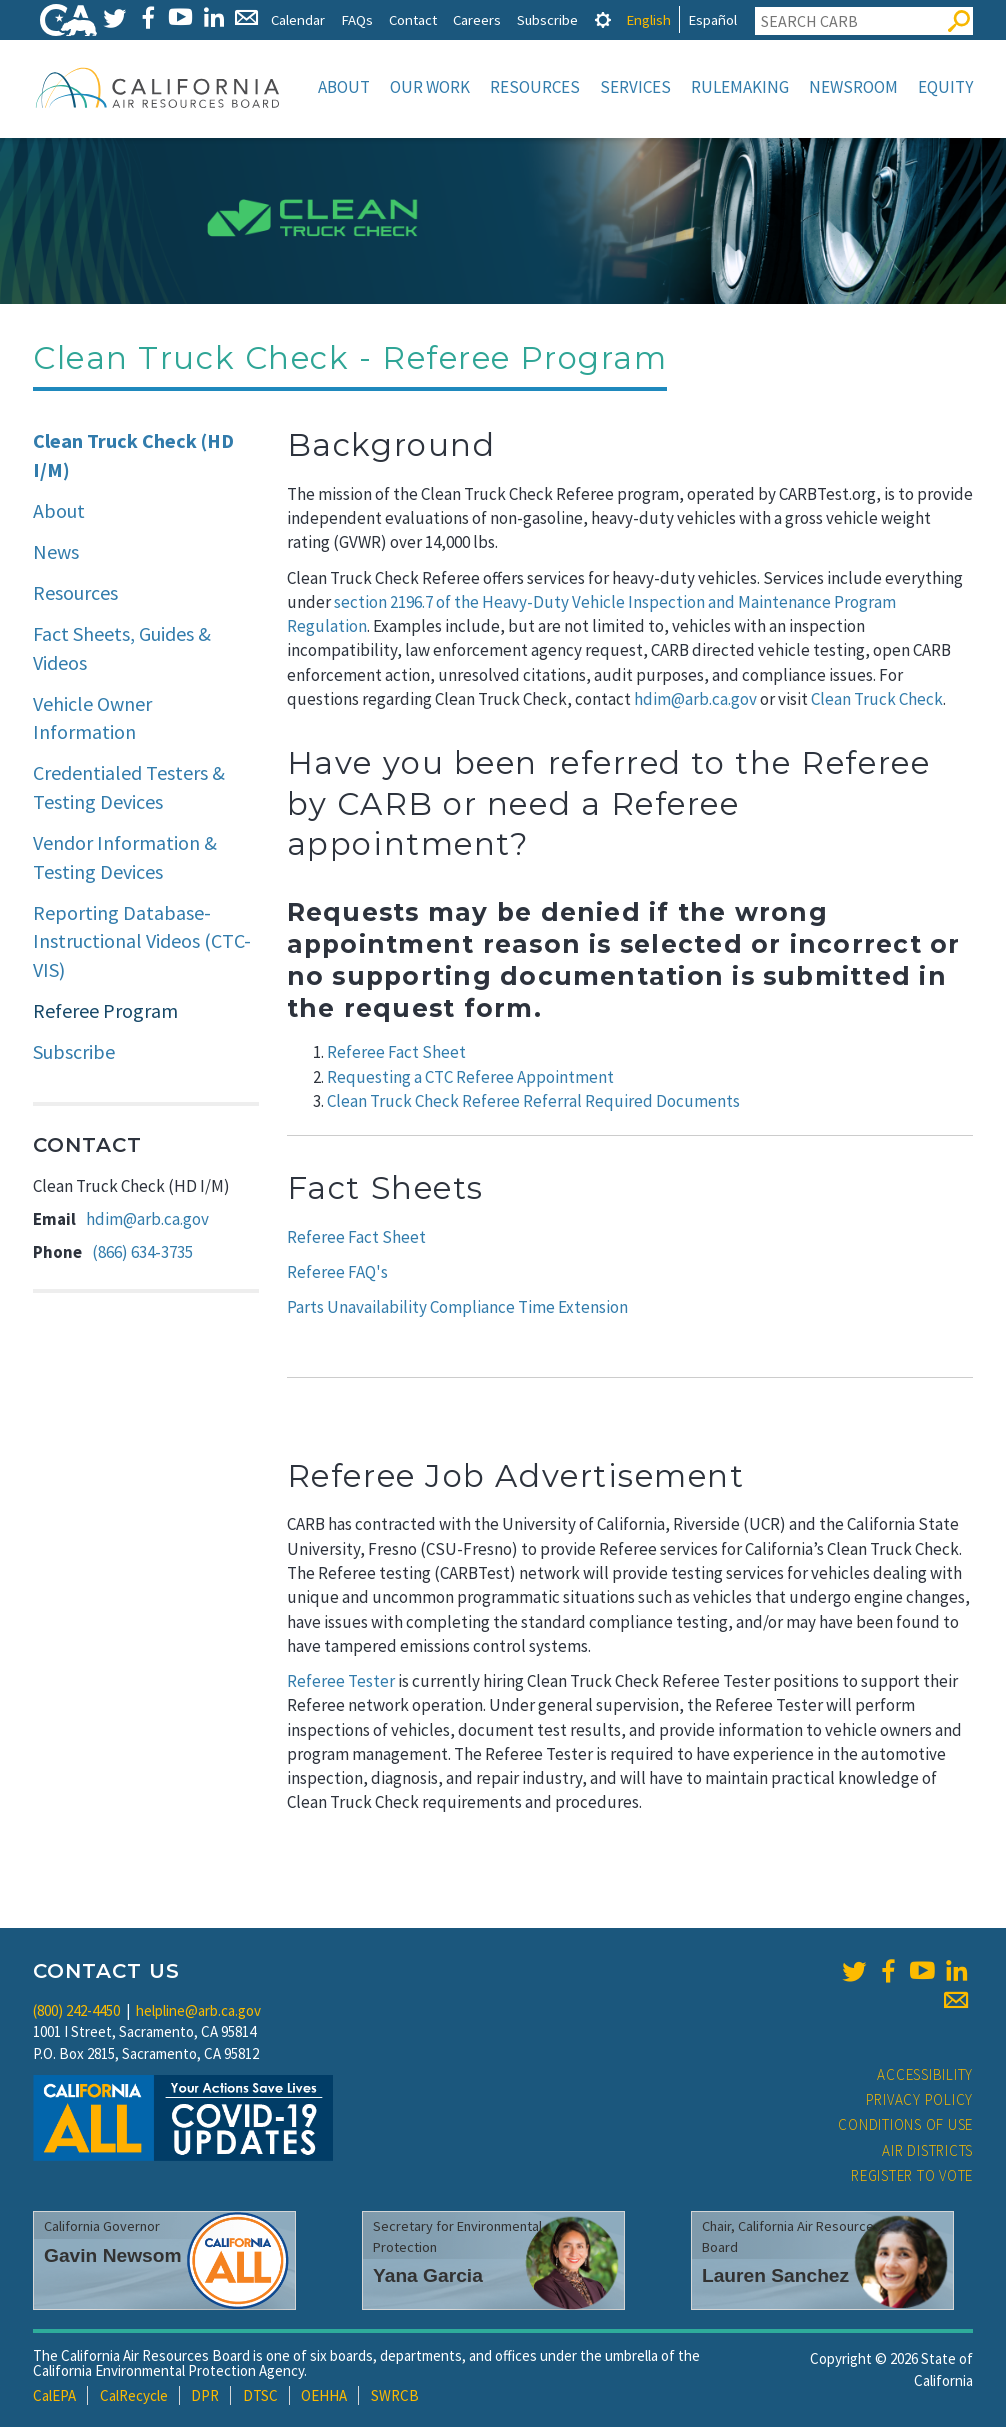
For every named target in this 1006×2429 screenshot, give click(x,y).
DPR (205, 2397)
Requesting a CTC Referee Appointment (470, 1079)
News (56, 553)
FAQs (357, 19)
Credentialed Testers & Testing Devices (129, 789)
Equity (945, 87)
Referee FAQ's (337, 1274)
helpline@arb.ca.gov (198, 2012)
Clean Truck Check (877, 701)
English (648, 19)
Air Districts (927, 2152)
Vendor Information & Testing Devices (125, 859)
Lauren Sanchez (775, 2277)
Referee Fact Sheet (396, 1054)
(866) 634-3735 (142, 1254)
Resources (535, 87)
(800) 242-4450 (76, 2012)
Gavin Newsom (113, 2257)
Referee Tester (341, 1683)
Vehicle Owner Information (92, 720)
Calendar (298, 19)
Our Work (430, 87)
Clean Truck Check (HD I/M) (133, 457)
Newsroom (853, 87)
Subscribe (547, 19)
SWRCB (395, 2397)
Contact (413, 19)
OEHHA (324, 2397)
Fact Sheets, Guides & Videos (122, 650)
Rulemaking (740, 87)
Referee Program (105, 1012)
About (344, 87)
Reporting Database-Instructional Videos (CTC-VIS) (142, 943)
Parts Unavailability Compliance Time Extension (457, 1309)
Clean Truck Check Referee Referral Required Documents (533, 1103)
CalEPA (54, 2397)
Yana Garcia (428, 2277)
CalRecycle (134, 2397)
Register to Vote (912, 2177)
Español (712, 19)
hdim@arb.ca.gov (147, 1221)
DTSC (260, 2397)
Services (635, 87)
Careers (477, 19)
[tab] (603, 19)
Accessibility (925, 2076)
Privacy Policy (920, 2101)
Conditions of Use (905, 2126)
